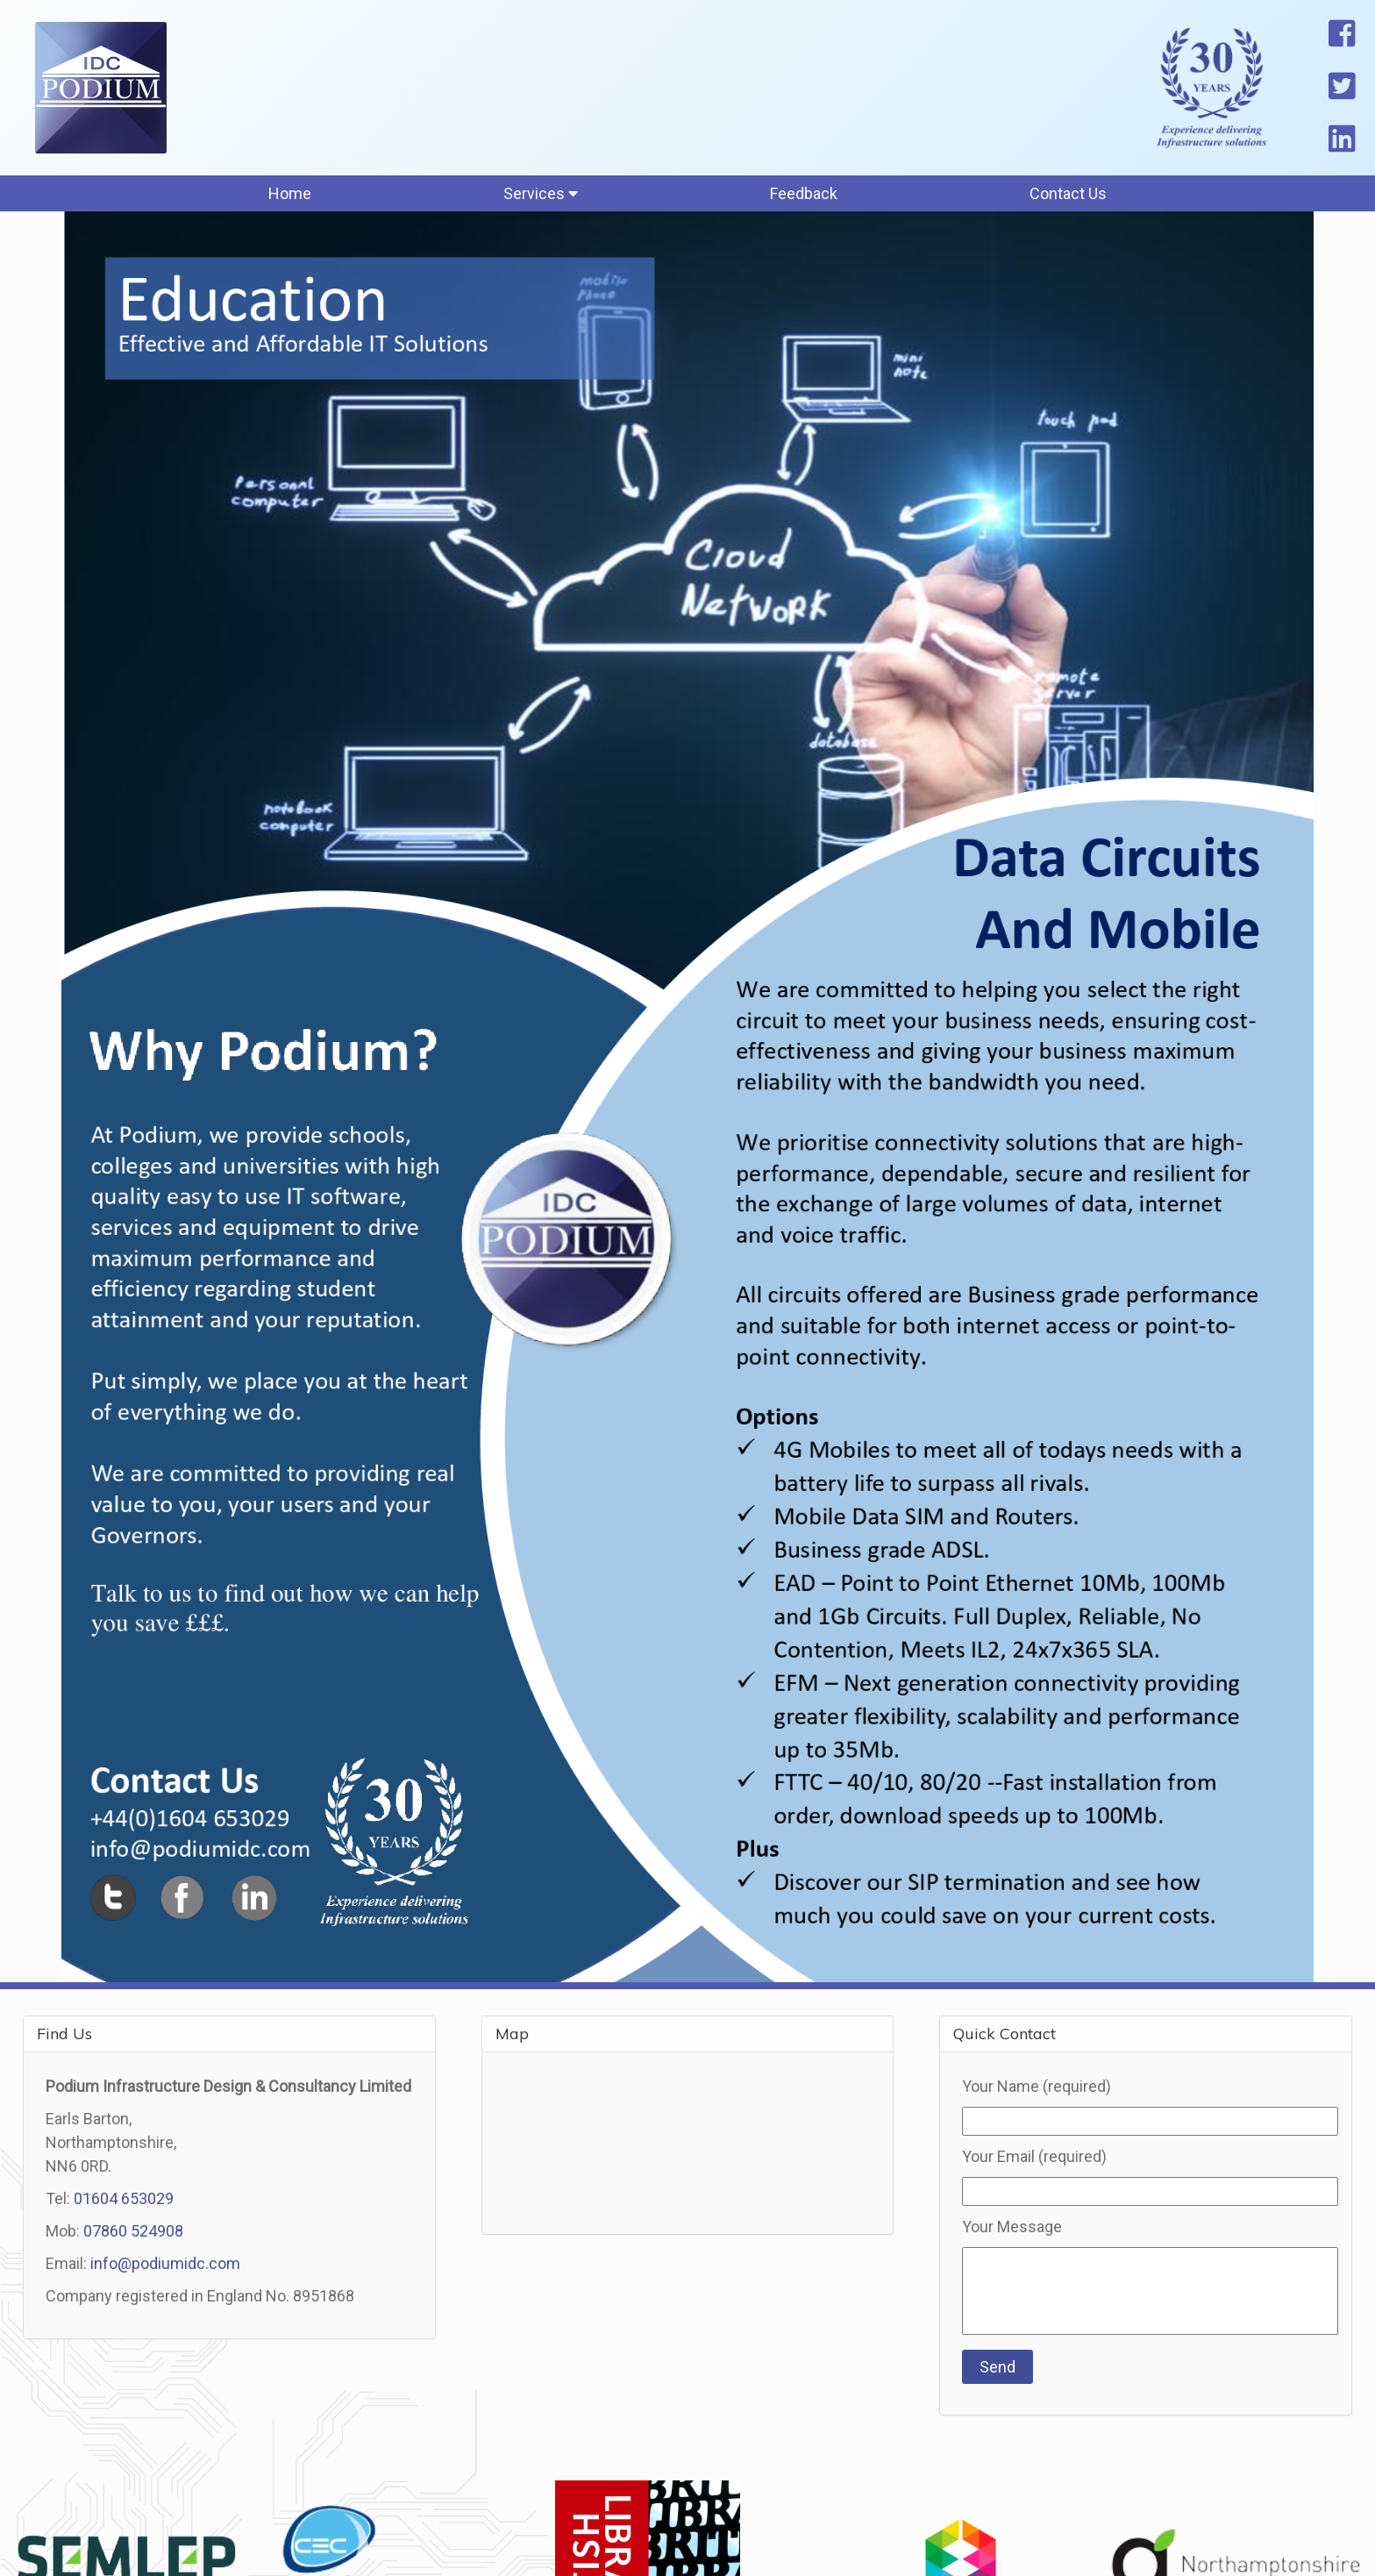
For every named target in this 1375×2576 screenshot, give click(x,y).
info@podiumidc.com (165, 2263)
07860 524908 (133, 2231)
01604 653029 (124, 2198)
